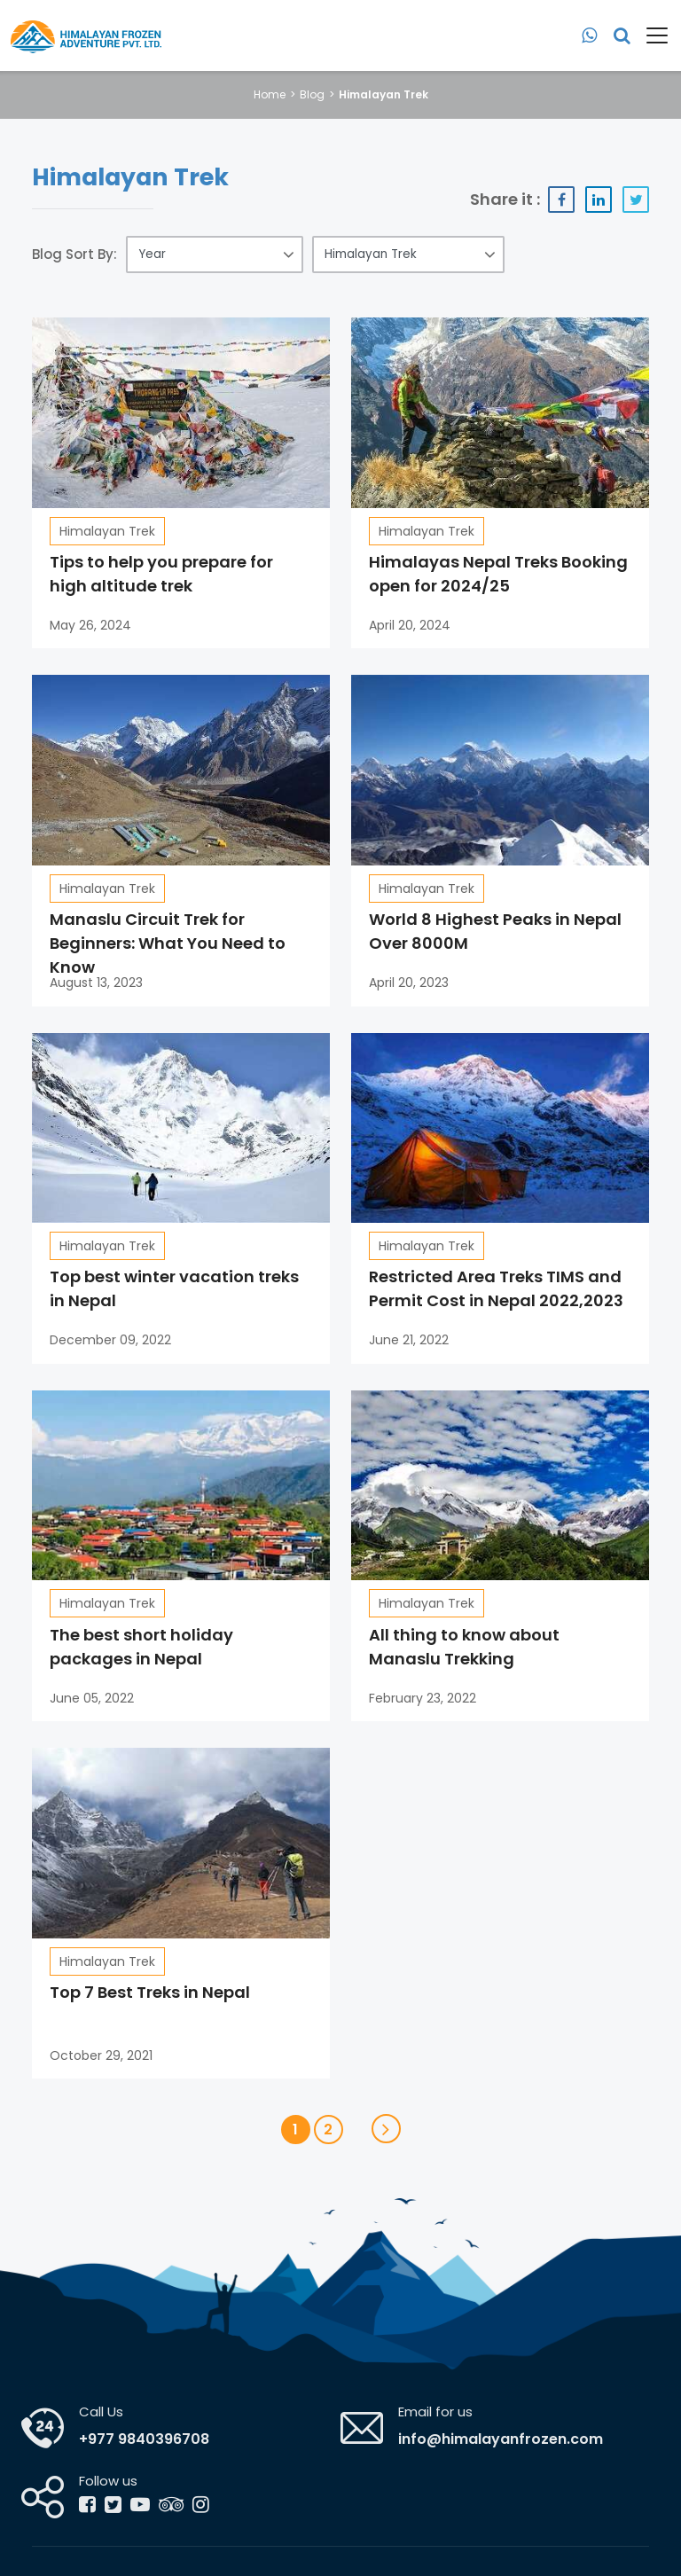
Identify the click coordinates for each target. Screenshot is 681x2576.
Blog (312, 94)
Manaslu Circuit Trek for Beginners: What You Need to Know (168, 943)
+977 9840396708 (144, 2439)
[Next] (386, 2128)
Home (270, 94)
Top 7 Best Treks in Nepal (150, 1992)
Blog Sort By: (74, 254)
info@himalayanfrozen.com (500, 2439)
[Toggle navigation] (650, 35)
